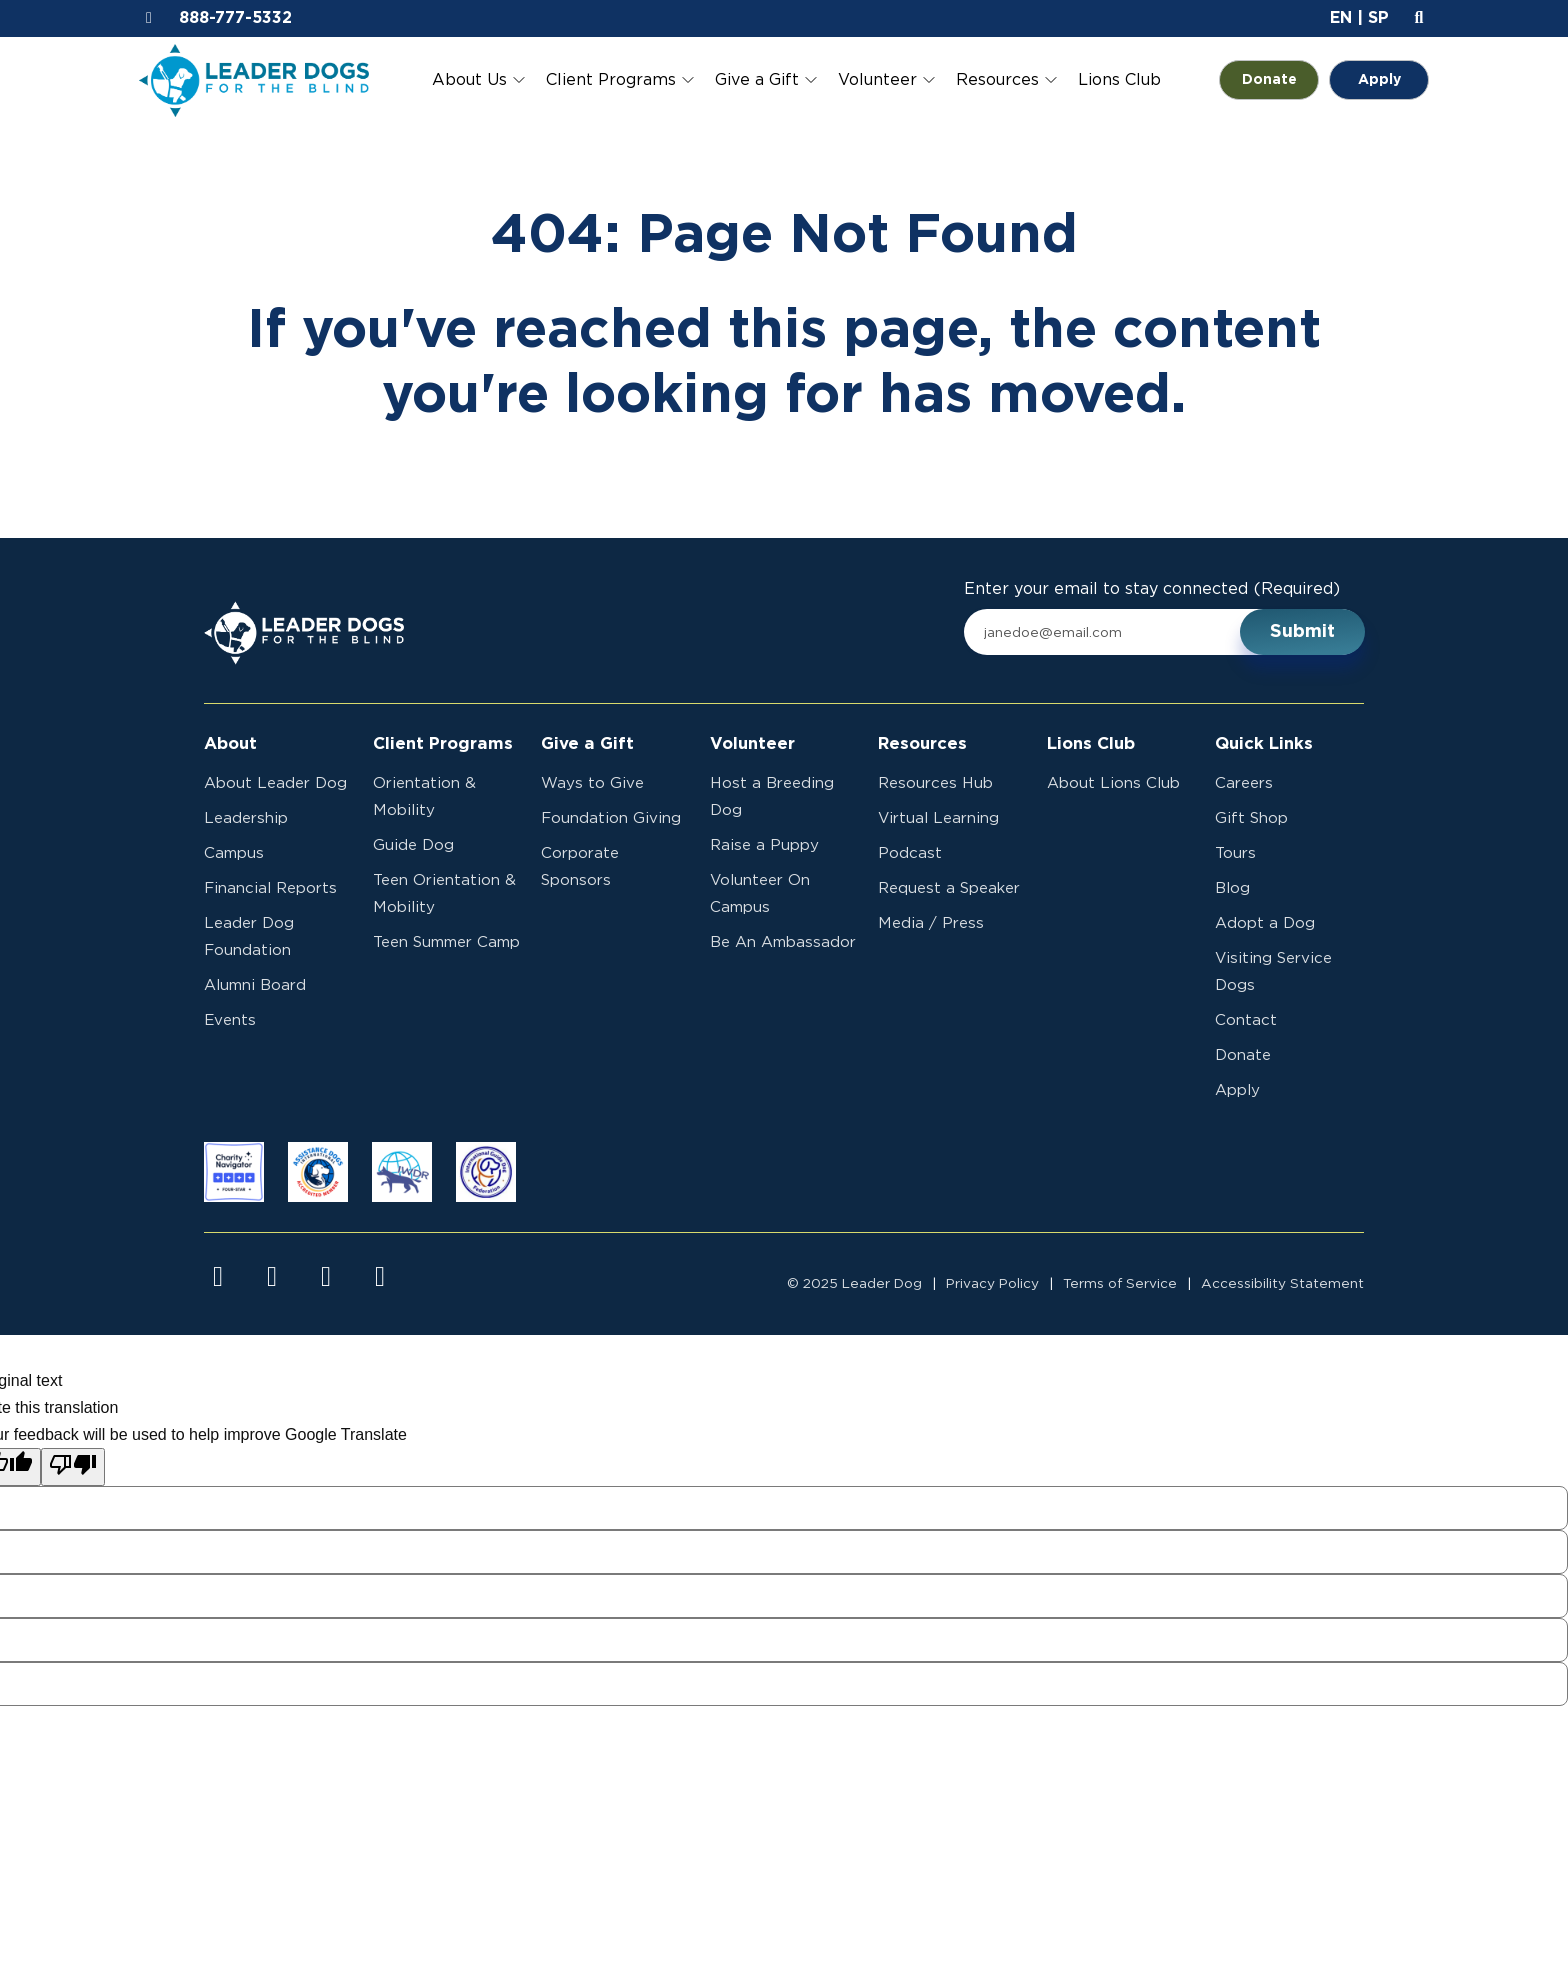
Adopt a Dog (1265, 923)
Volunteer (877, 80)
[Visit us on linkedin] (380, 1277)
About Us (469, 80)
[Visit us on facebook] (218, 1277)
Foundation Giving (611, 818)
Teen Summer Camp (446, 942)
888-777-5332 (235, 18)
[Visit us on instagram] (272, 1277)
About (230, 744)
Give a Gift (757, 80)
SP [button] (1378, 18)
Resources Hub (935, 783)
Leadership (246, 818)
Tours (1235, 853)
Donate (1281, 80)
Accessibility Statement (1282, 1284)
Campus (234, 853)
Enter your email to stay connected (1152, 589)
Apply (1379, 80)
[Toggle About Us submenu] (519, 80)
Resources (997, 80)
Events (230, 1020)
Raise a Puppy (764, 845)
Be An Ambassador (783, 942)
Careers (1244, 783)
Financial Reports (270, 888)
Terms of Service (1120, 1284)
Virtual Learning (938, 818)
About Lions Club (1113, 783)
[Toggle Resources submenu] (1051, 80)
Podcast (910, 853)
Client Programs (611, 80)
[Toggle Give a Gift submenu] (811, 80)
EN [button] (1341, 18)
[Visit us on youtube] (326, 1277)
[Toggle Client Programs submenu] (688, 80)
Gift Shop (1251, 818)
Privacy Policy (992, 1284)
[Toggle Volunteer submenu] (929, 80)
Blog (1232, 888)
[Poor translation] (73, 1467)
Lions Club (1119, 80)
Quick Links (1264, 744)
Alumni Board (255, 985)
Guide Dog (413, 845)
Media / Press (931, 923)
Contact (1246, 1020)
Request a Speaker (949, 888)
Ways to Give (592, 783)
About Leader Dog (275, 783)
